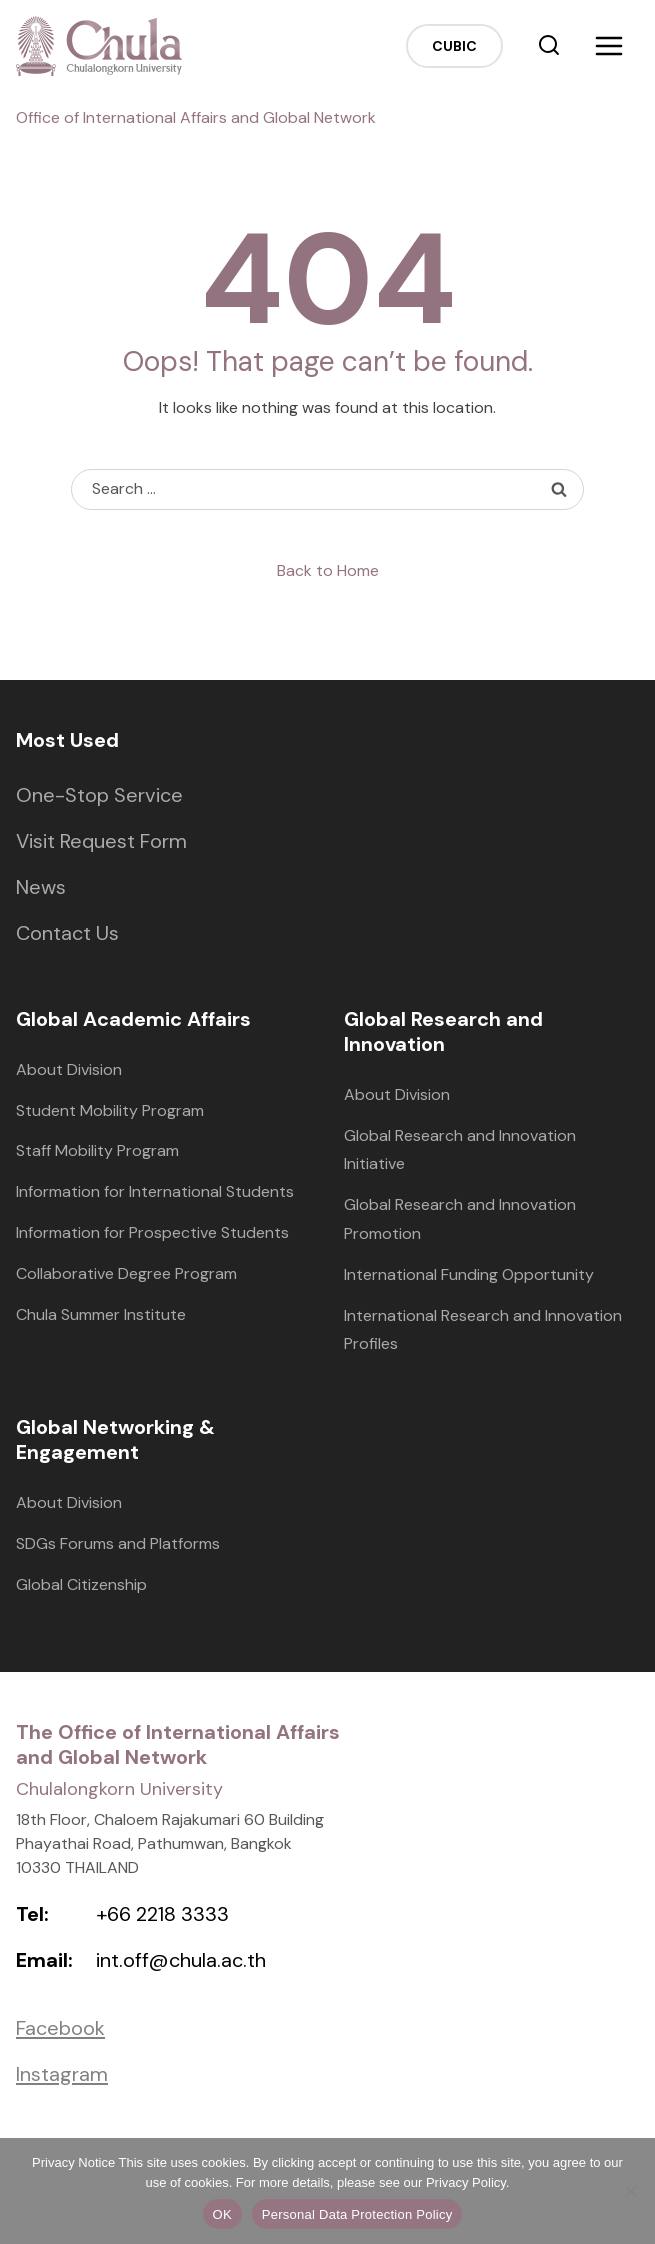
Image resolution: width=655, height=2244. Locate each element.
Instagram (62, 2074)
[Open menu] (609, 46)
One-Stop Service (99, 795)
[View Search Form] (549, 46)
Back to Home (328, 570)
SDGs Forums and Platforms (118, 1543)
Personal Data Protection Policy (357, 2214)
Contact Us (67, 933)
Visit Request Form (101, 841)
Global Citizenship (81, 1584)
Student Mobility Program (110, 1110)
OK (222, 2214)
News (41, 887)
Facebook (60, 2028)
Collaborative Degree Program (126, 1273)
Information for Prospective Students (152, 1232)
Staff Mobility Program (97, 1150)
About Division (69, 1069)
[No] (630, 2191)
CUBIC (454, 46)
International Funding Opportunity (469, 1274)
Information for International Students (155, 1191)
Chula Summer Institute (101, 1314)
